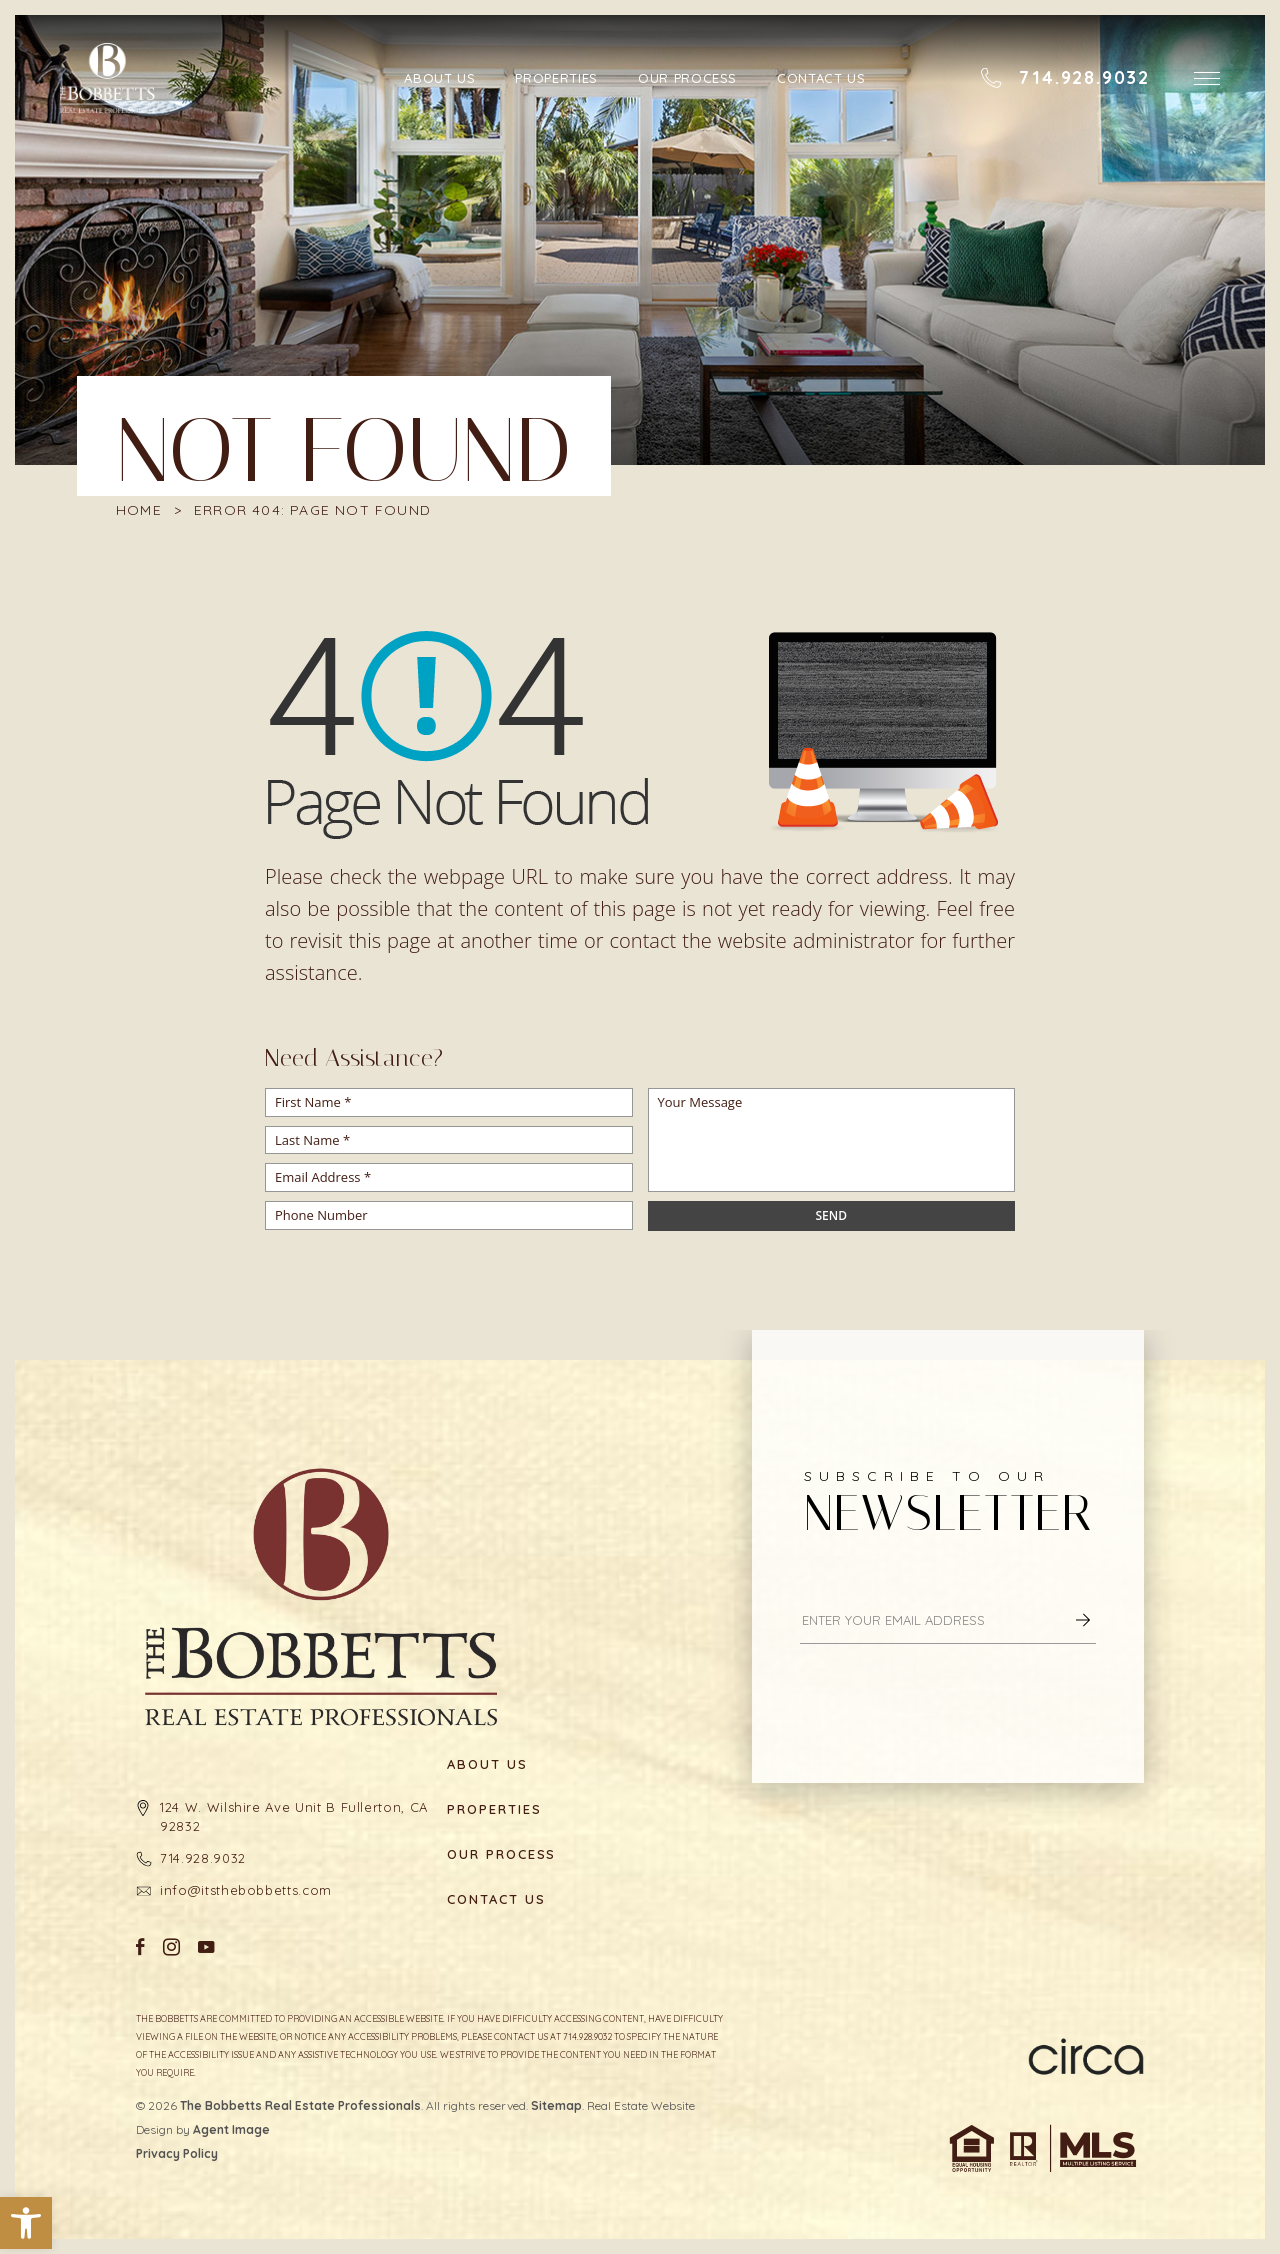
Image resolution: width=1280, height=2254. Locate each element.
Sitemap (556, 2105)
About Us (440, 78)
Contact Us (821, 78)
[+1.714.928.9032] (1065, 78)
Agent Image (231, 2129)
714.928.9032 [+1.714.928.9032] (203, 1858)
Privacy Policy (177, 2153)
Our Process (687, 78)
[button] (26, 2223)
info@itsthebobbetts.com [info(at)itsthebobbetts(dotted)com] (246, 1890)
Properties (557, 78)
